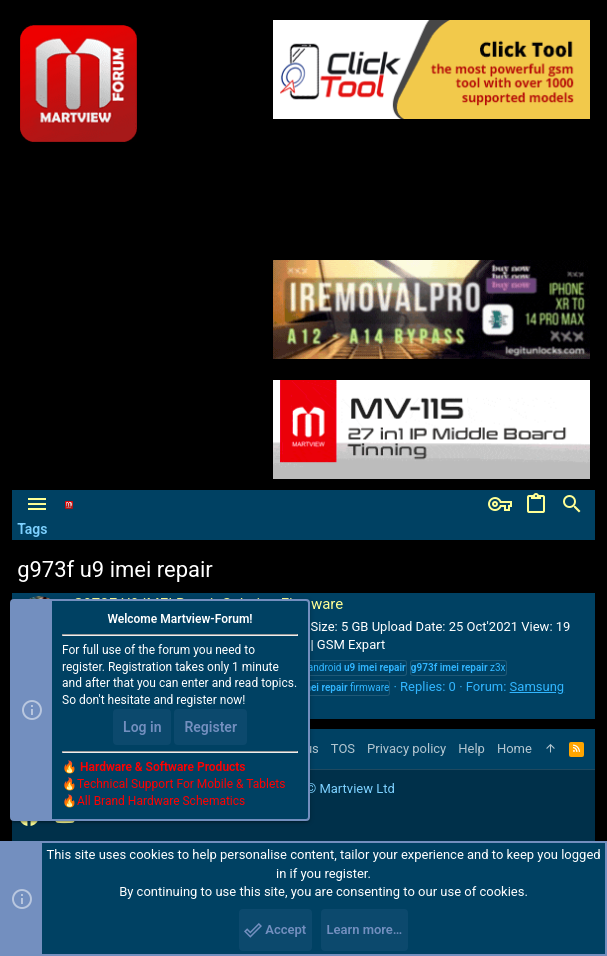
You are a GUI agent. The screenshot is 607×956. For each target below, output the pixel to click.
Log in (142, 727)
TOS (343, 748)
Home (514, 748)
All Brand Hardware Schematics (161, 801)
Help (471, 748)
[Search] (572, 505)
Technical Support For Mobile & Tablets (181, 784)
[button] (37, 505)
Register (210, 727)
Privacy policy (406, 748)
